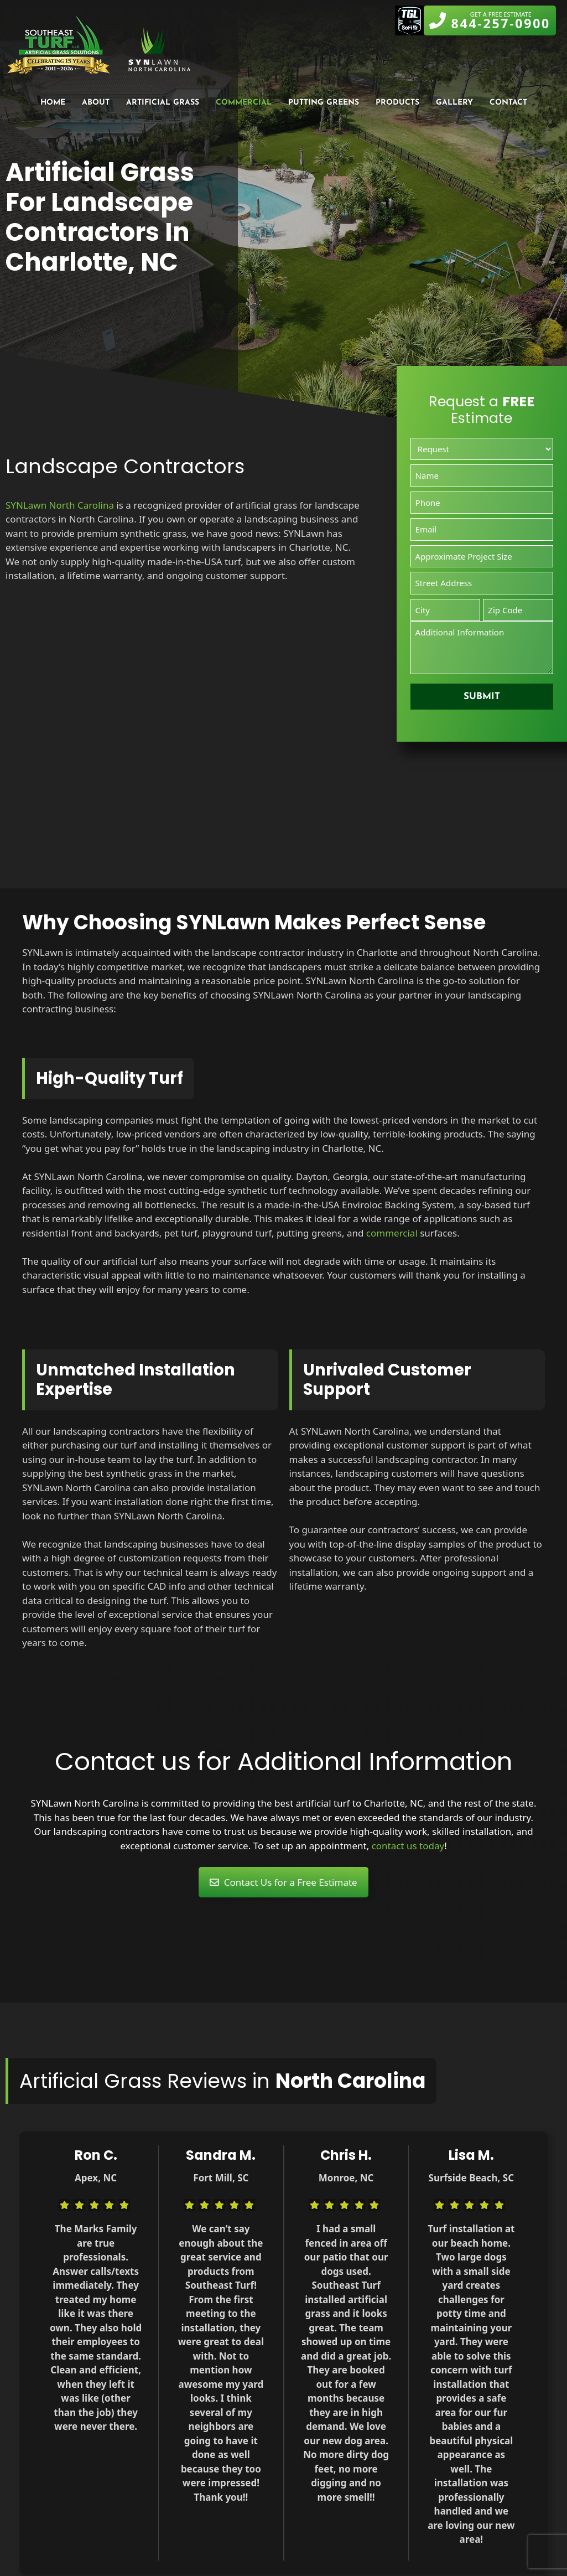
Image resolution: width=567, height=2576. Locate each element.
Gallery (454, 103)
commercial (392, 1233)
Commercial (244, 103)
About (96, 103)
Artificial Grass (162, 103)
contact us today (408, 1845)
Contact (508, 103)
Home (52, 103)
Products (397, 103)
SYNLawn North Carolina (60, 505)
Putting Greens (323, 103)
